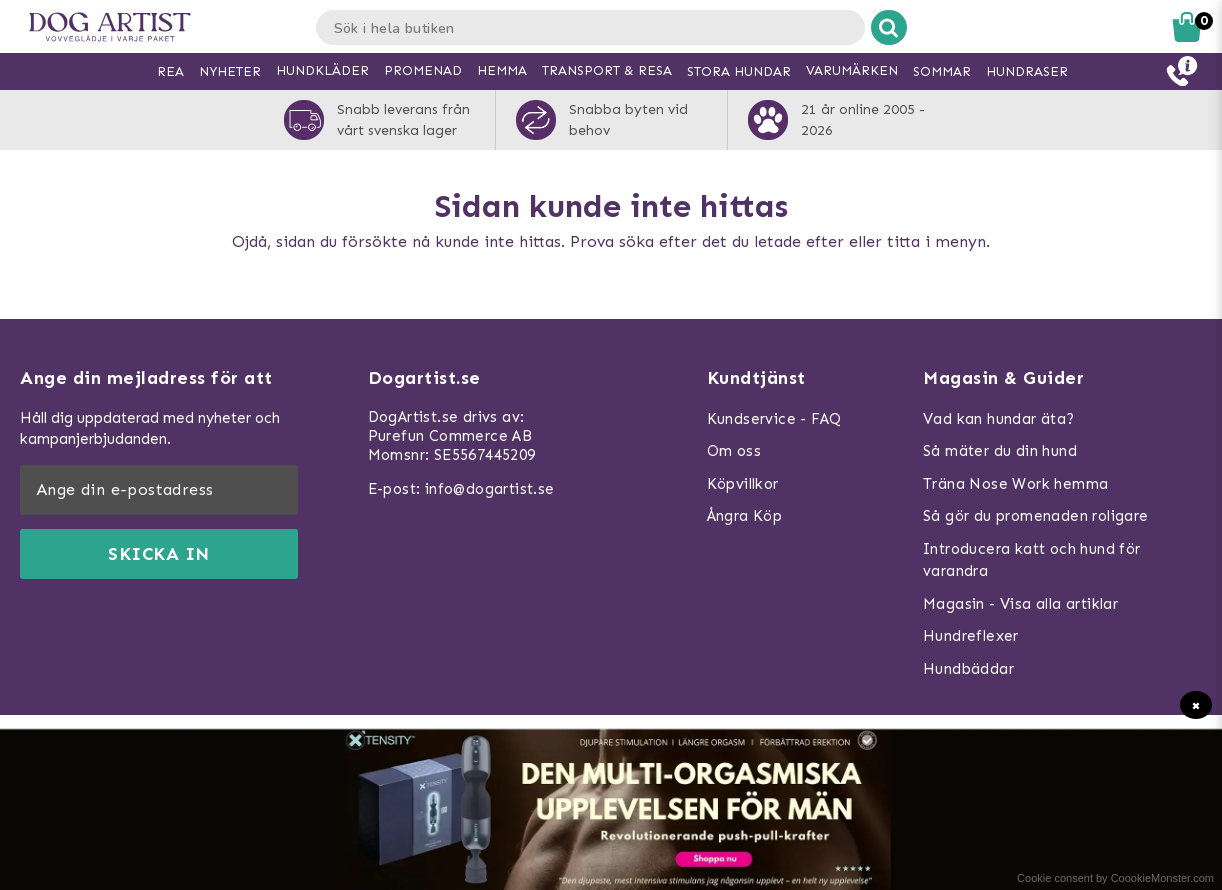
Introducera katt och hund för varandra (1032, 560)
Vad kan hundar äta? (999, 419)
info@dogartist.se (490, 489)
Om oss (734, 451)
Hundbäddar (968, 669)
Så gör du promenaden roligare (1036, 516)
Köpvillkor (743, 484)
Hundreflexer (971, 636)
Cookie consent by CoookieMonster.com (1115, 878)
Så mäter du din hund (1000, 451)
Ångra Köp (745, 516)
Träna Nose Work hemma (1015, 484)
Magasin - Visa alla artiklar (1020, 604)
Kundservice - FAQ (774, 419)
